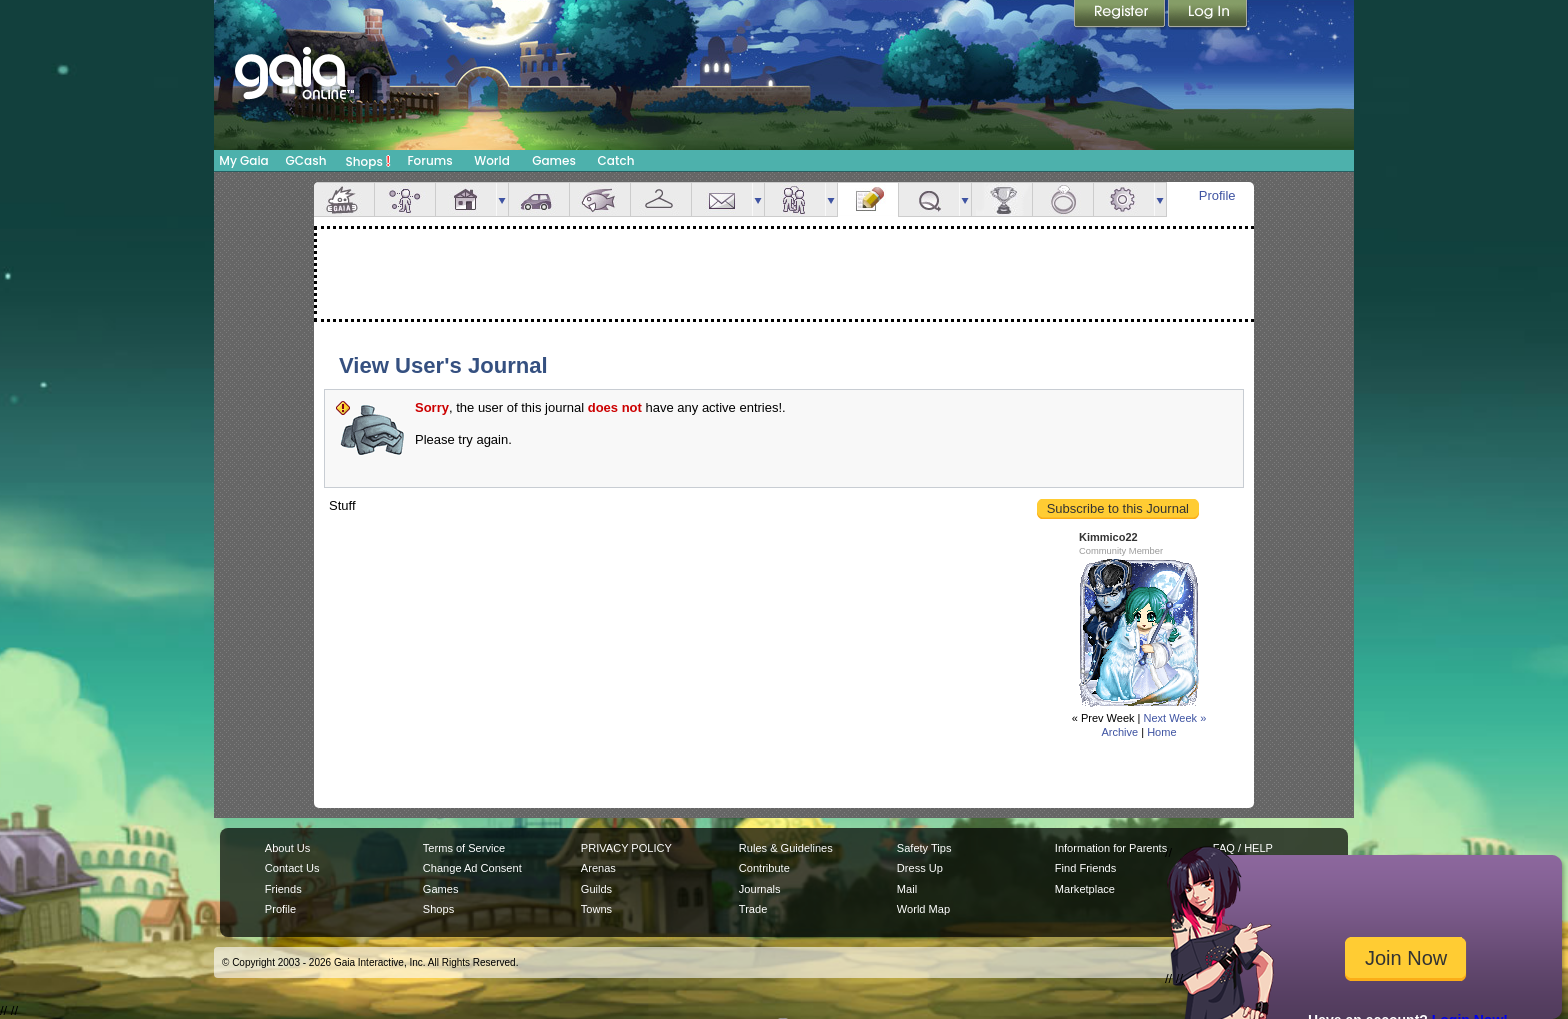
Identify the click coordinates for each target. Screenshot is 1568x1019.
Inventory (661, 199)
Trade (753, 909)
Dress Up (920, 868)
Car (539, 199)
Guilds (596, 889)
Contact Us (292, 868)
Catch (616, 160)
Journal (868, 199)
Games (554, 160)
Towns (596, 909)
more (502, 199)
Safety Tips (924, 848)
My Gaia (243, 160)
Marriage (1063, 199)
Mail (722, 199)
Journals (760, 889)
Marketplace (1085, 889)
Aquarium (600, 199)
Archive (1119, 732)
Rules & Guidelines (786, 848)
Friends (795, 199)
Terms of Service (464, 848)
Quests (929, 199)
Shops (368, 161)
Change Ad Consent (472, 868)
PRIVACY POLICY (626, 848)
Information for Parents (1111, 848)
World (492, 160)
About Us (287, 848)
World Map (923, 909)
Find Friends (1085, 868)
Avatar (405, 199)
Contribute (764, 868)
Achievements (1002, 199)
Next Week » (1174, 718)
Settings (1124, 199)
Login (1208, 15)
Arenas (598, 868)
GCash (306, 160)
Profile (1217, 195)
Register (1121, 15)
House (466, 199)
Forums (429, 160)
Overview (344, 199)
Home (1161, 732)
